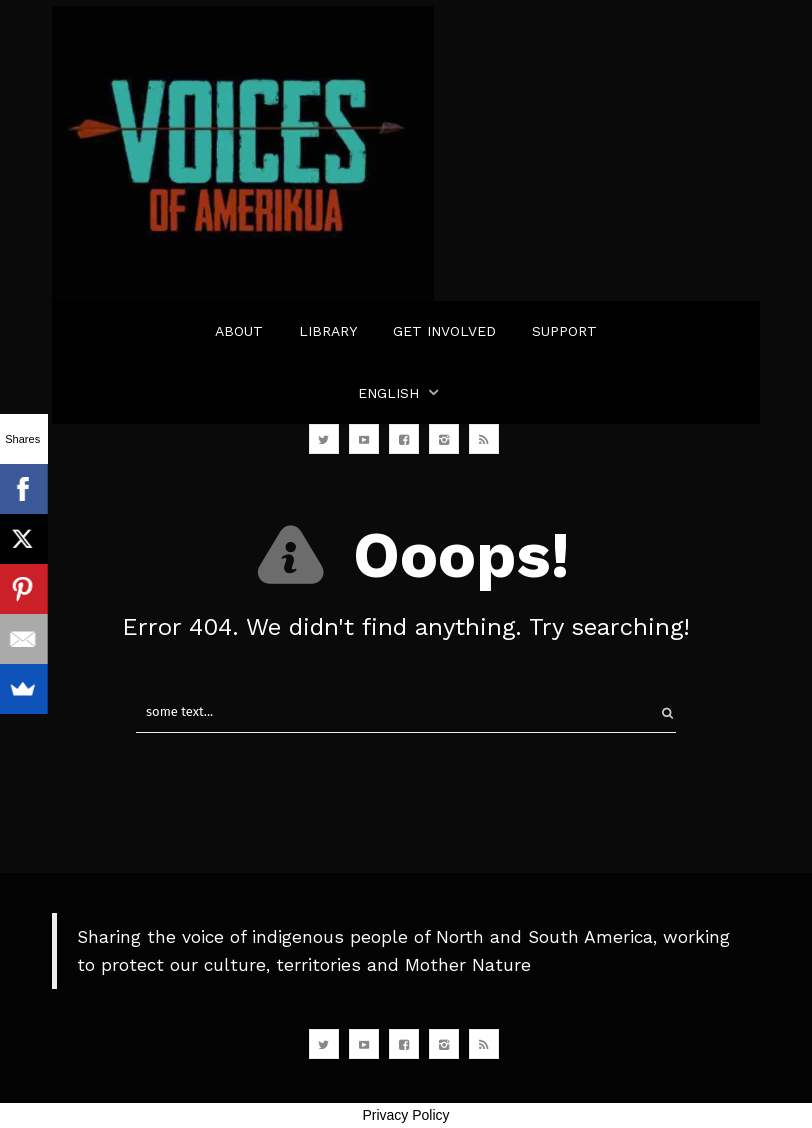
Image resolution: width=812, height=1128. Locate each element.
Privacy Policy (405, 1115)
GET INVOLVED (444, 331)
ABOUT (239, 331)
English (388, 393)
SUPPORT (564, 331)
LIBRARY (328, 331)
